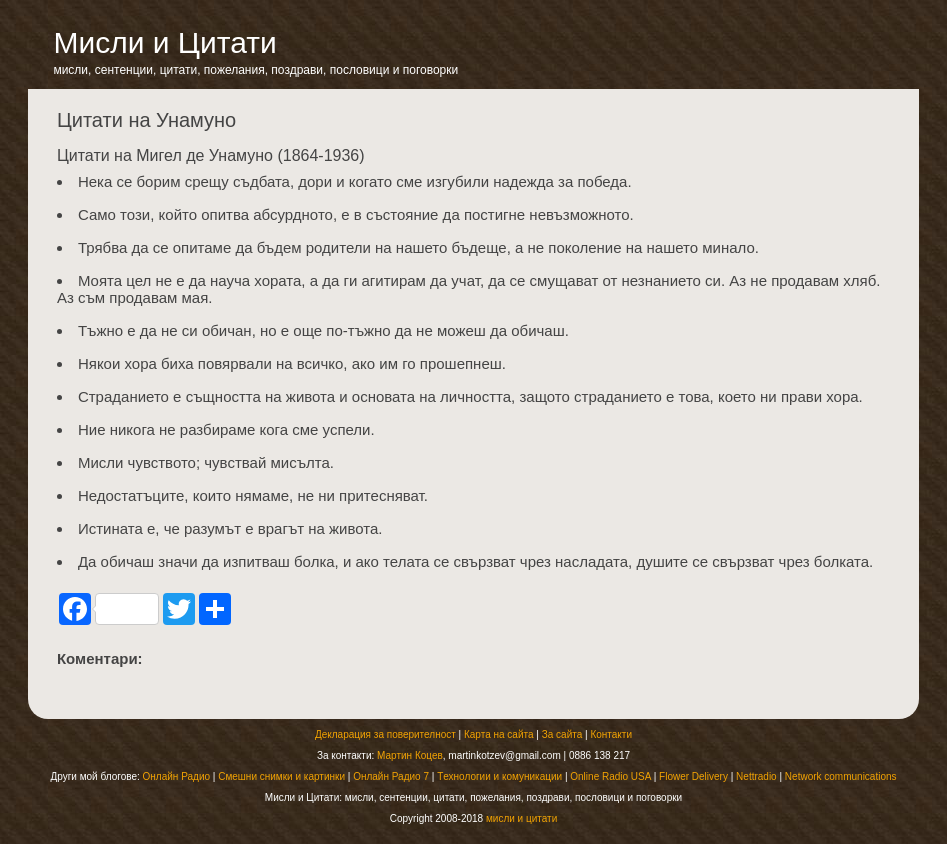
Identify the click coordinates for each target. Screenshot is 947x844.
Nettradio (756, 776)
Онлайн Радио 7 (391, 776)
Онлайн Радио (176, 776)
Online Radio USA (610, 776)
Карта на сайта (499, 734)
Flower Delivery (693, 776)
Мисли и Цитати (164, 42)
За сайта (562, 734)
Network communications (841, 776)
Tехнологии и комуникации (499, 776)
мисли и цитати (521, 818)
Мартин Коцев (410, 755)
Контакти (611, 734)
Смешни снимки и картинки (281, 776)
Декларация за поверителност (385, 734)
